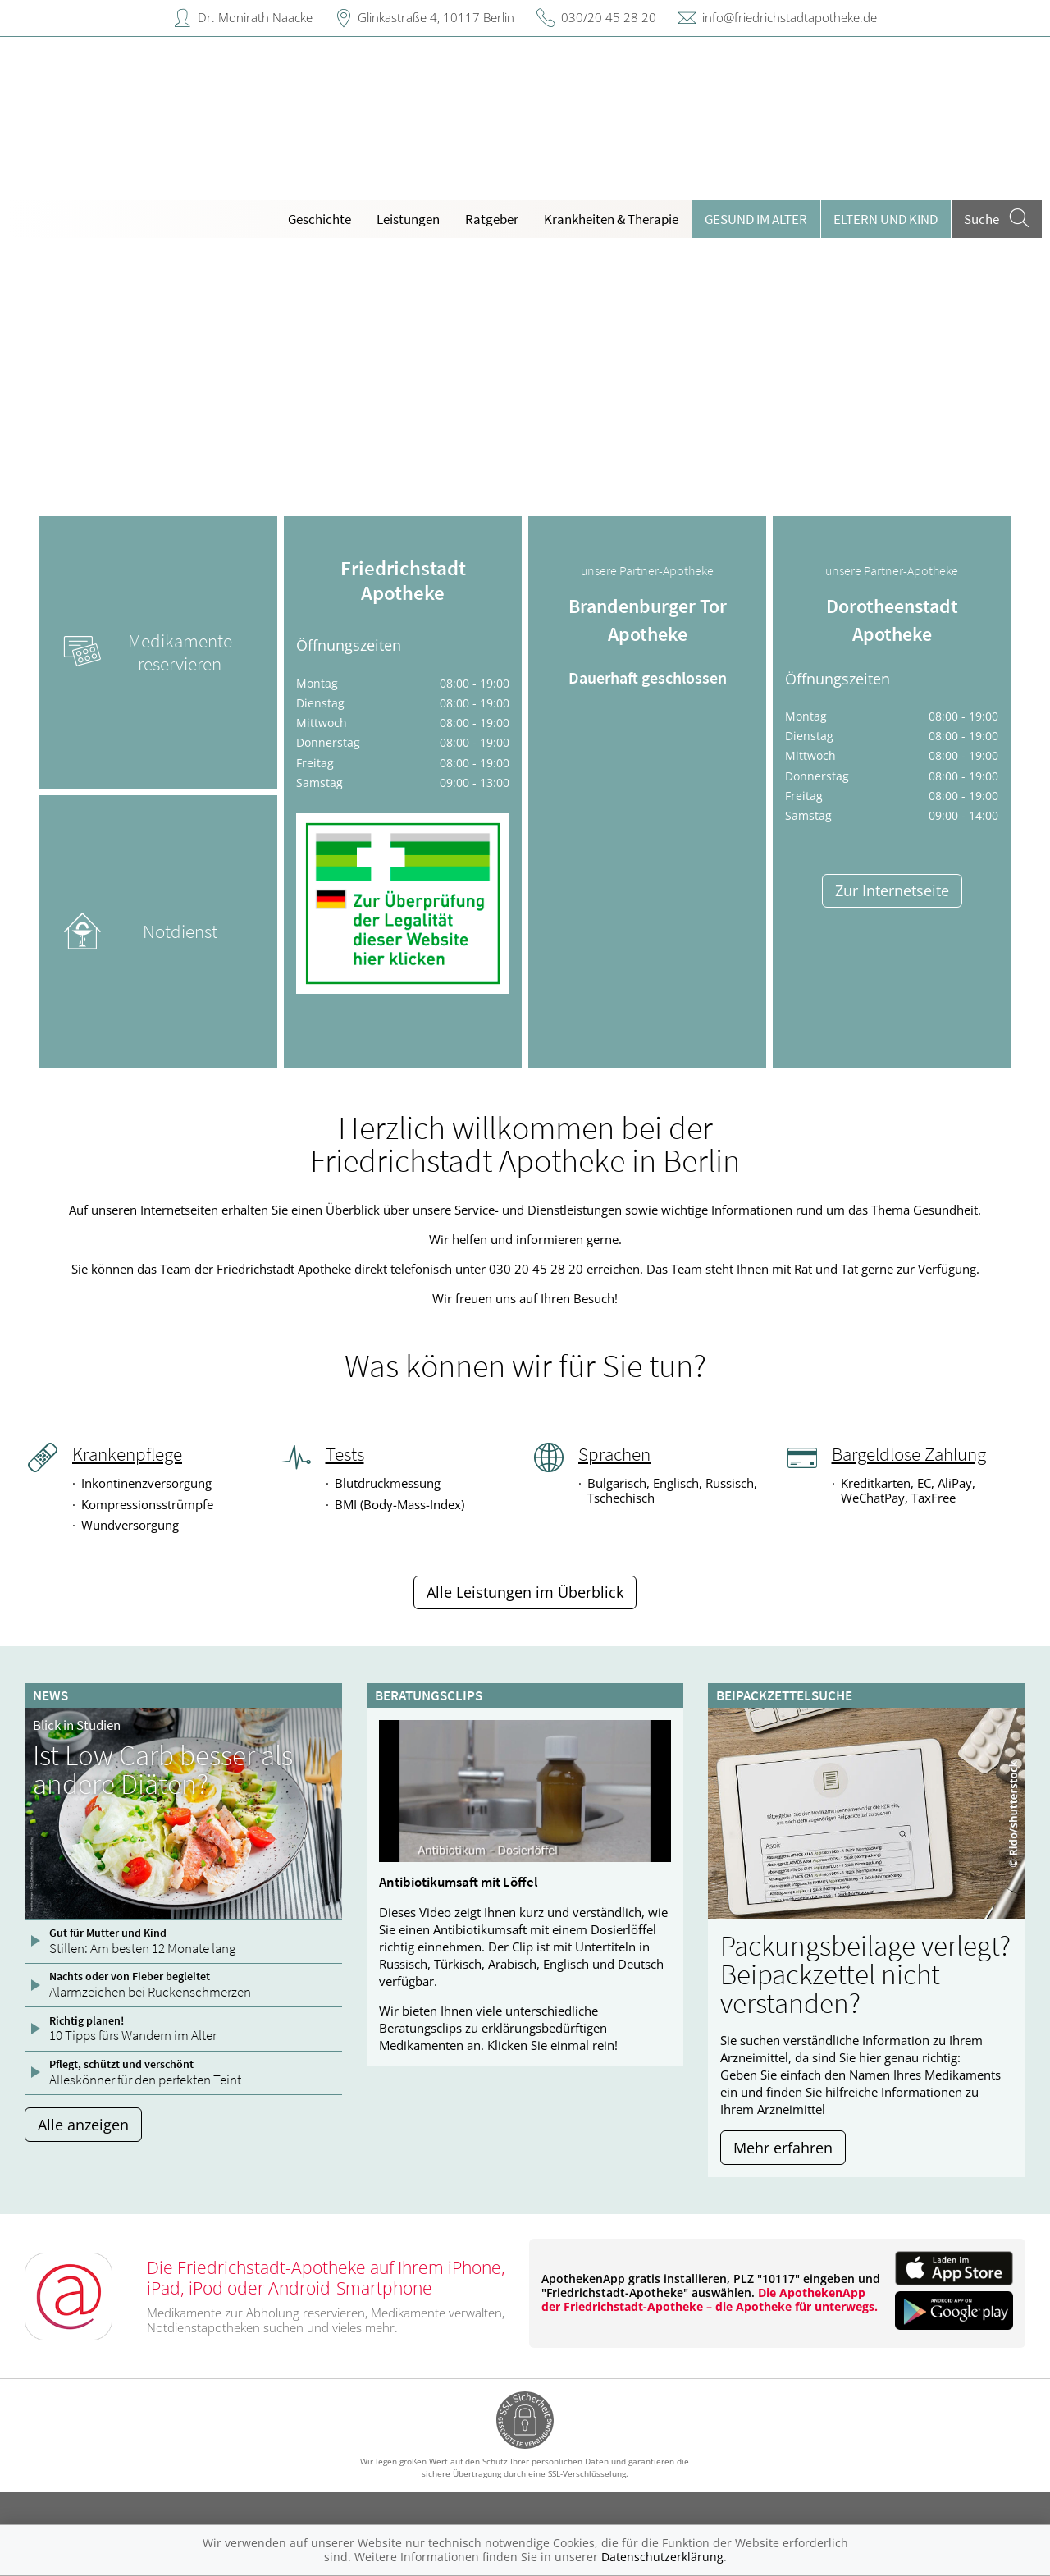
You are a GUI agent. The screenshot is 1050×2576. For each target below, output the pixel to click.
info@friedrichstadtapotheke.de (789, 17)
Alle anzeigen (83, 2124)
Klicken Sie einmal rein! (552, 2045)
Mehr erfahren (783, 2147)
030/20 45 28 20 (608, 17)
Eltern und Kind (885, 219)
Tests (345, 1454)
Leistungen (408, 219)
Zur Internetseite (892, 890)
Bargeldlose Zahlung (909, 1454)
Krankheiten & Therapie (611, 219)
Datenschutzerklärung (662, 2557)
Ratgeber (491, 219)
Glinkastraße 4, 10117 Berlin (436, 17)
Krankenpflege (127, 1454)
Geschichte (319, 219)
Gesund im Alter (756, 219)
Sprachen (614, 1454)
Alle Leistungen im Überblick (525, 1592)
